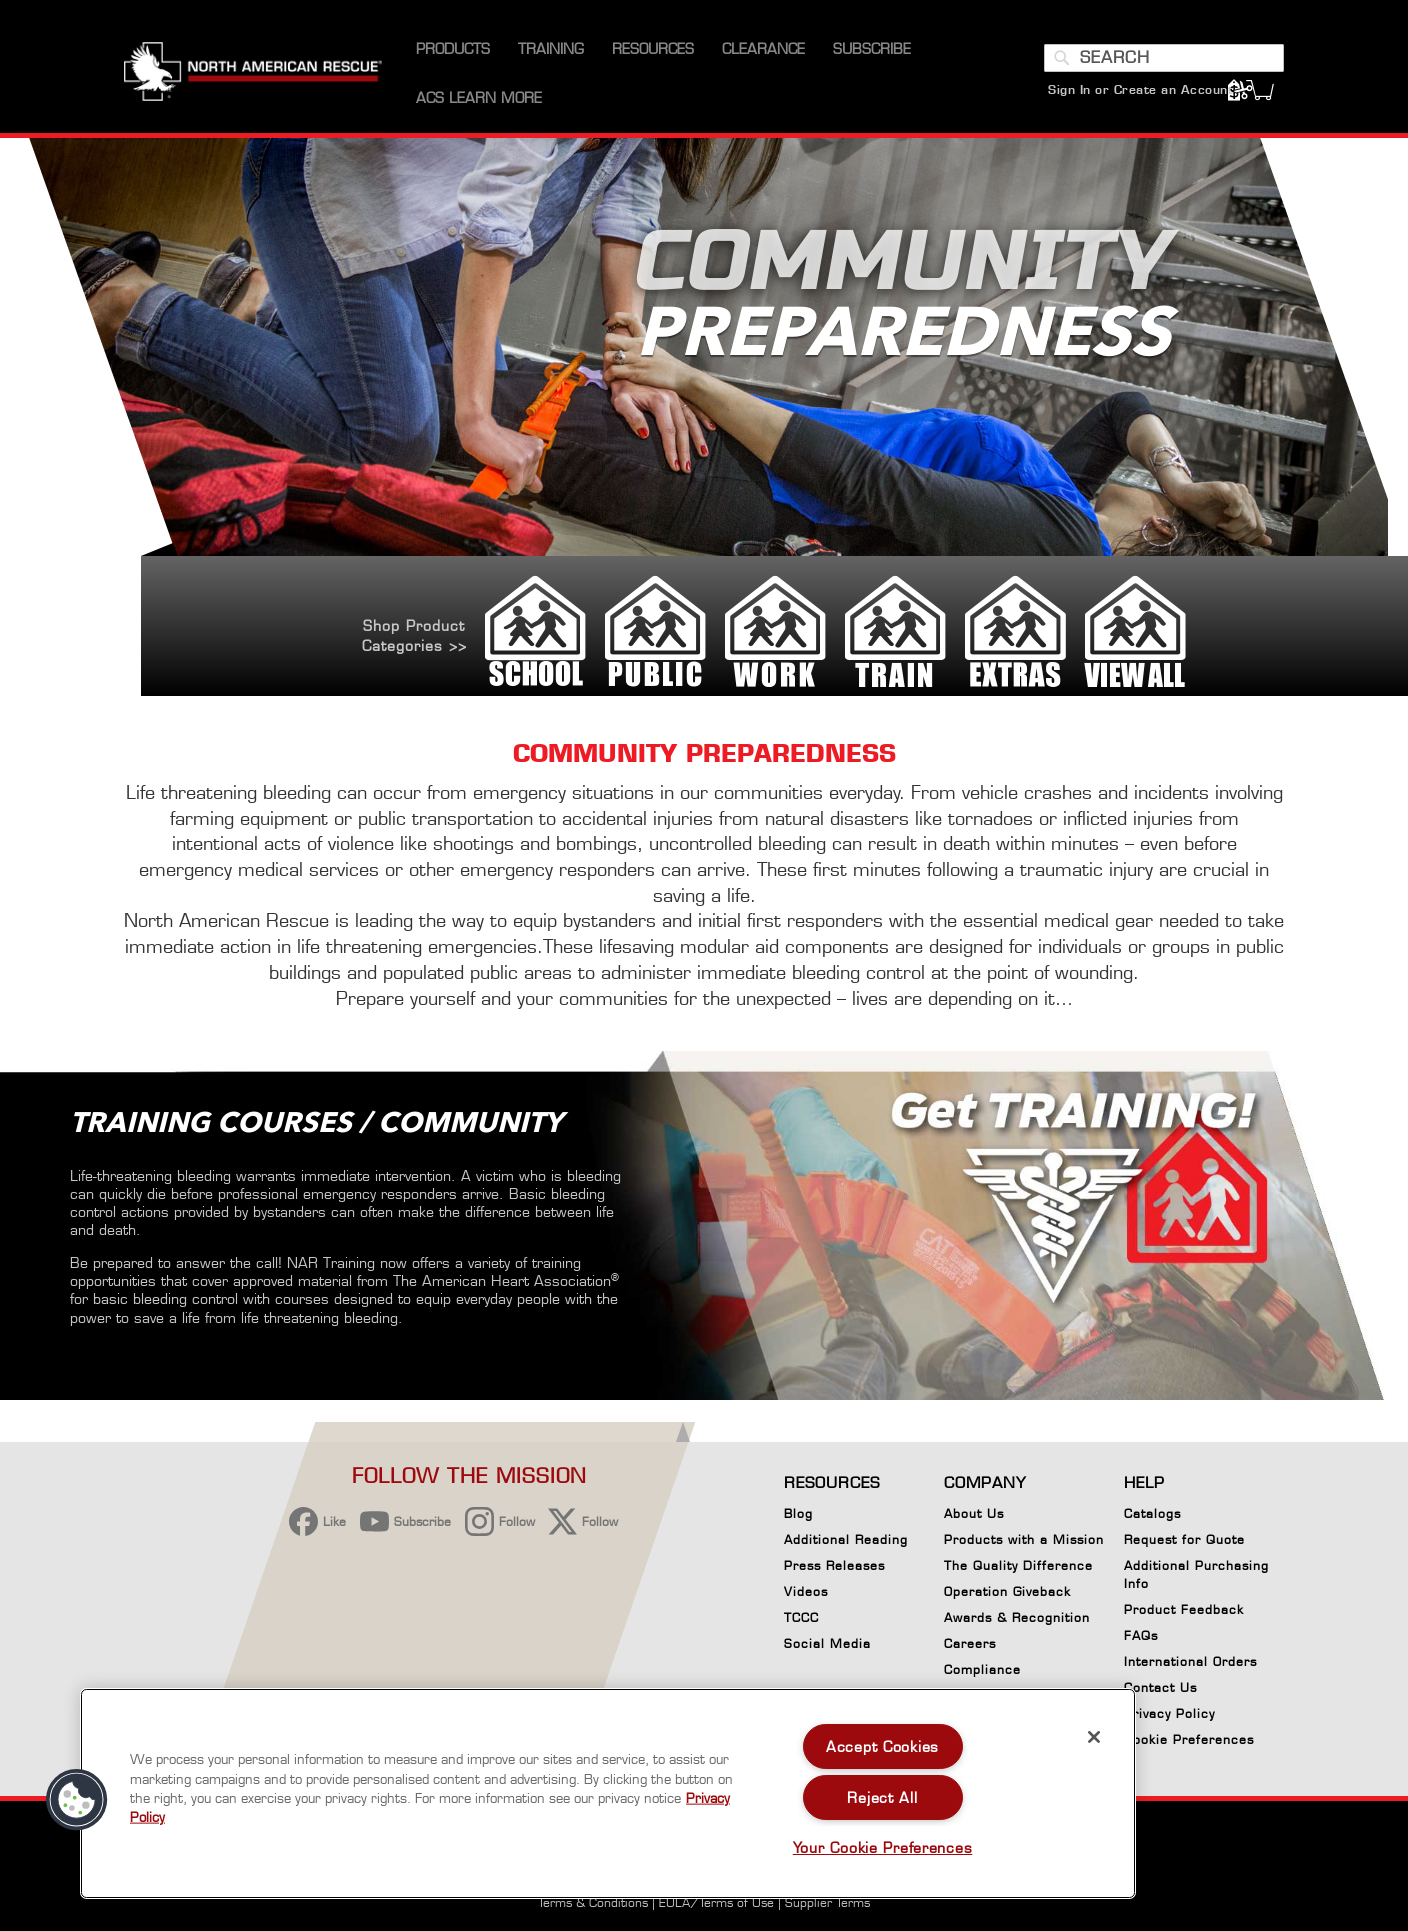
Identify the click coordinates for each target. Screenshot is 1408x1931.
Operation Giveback (1007, 1591)
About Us (974, 1513)
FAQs (1141, 1635)
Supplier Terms (827, 1902)
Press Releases (834, 1565)
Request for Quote (1184, 1539)
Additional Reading (846, 1539)
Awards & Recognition (1017, 1617)
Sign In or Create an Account (1140, 89)
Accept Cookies (882, 1746)
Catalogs (1152, 1513)
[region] (608, 1793)
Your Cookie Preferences (883, 1847)
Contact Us (1160, 1687)
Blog (798, 1513)
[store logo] (253, 73)
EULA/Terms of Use (716, 1902)
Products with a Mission (1024, 1539)
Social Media (827, 1643)
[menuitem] (453, 49)
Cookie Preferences (1189, 1743)
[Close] (1094, 1737)
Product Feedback (1184, 1609)
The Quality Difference (1018, 1565)
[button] (77, 1800)
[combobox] (1164, 58)
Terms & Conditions (593, 1902)
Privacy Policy (1169, 1713)
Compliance (982, 1669)
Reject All (882, 1797)
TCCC (801, 1617)
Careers (970, 1643)
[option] (704, 418)
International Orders (1190, 1661)
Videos (806, 1591)
